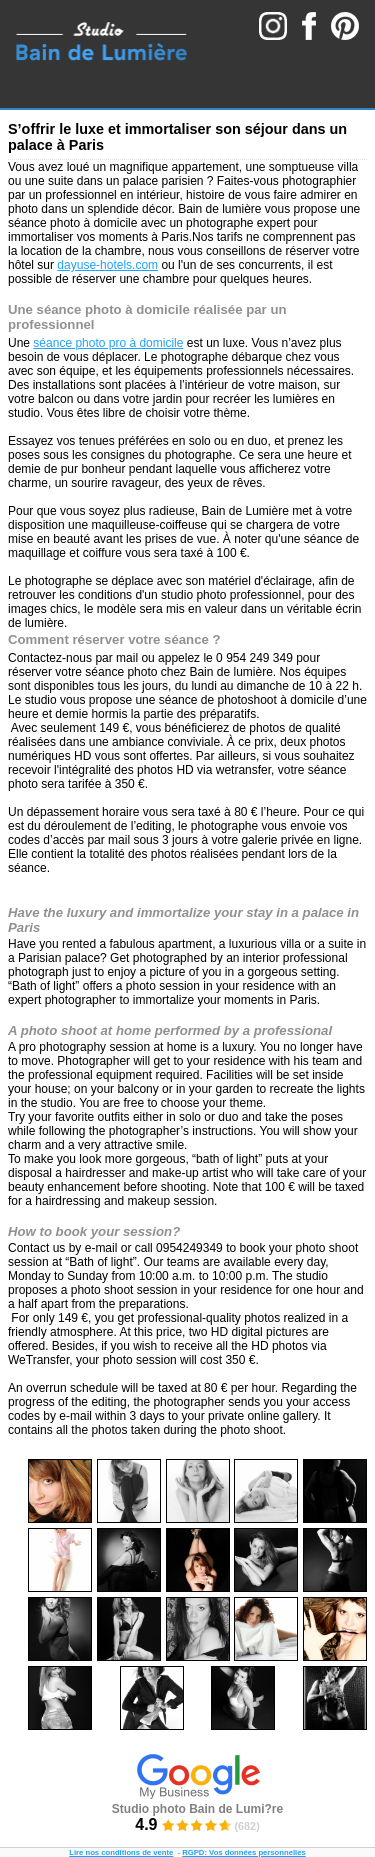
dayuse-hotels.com (107, 265)
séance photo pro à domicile (108, 343)
